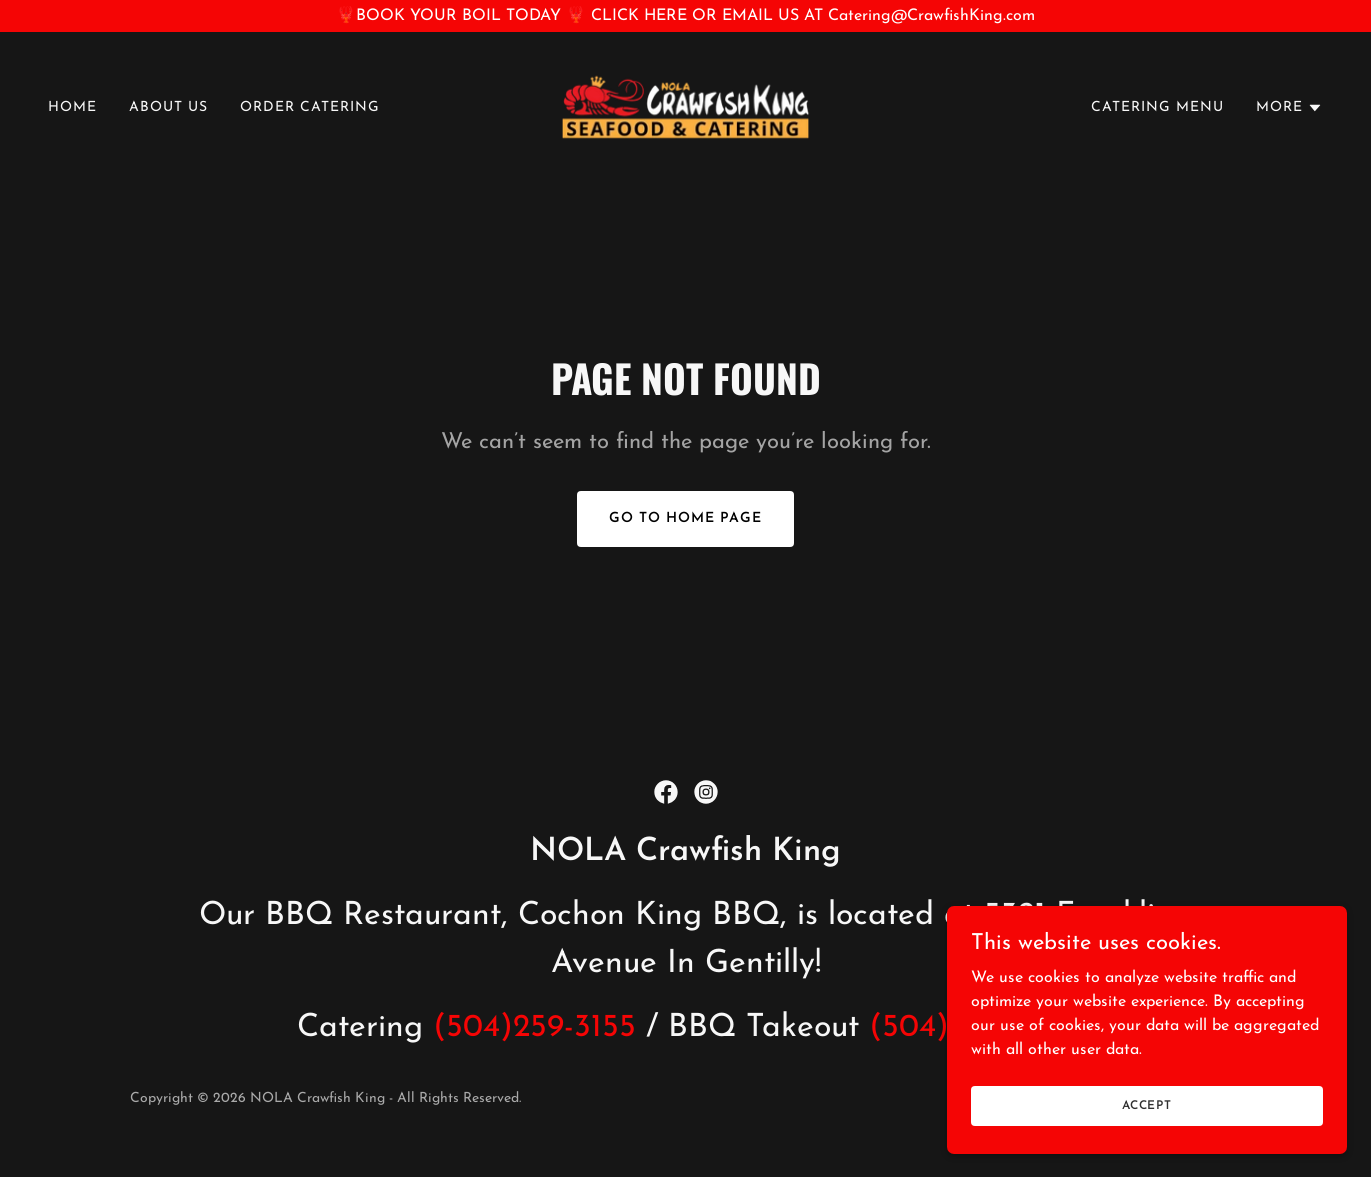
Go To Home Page (685, 518)
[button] (1289, 108)
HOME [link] (72, 107)
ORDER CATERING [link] (310, 107)
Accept (1147, 1146)
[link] (686, 107)
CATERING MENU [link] (1157, 107)
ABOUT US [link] (168, 107)
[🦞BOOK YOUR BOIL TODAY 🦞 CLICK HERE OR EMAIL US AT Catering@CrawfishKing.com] (685, 16)
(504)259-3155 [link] (534, 1028)
